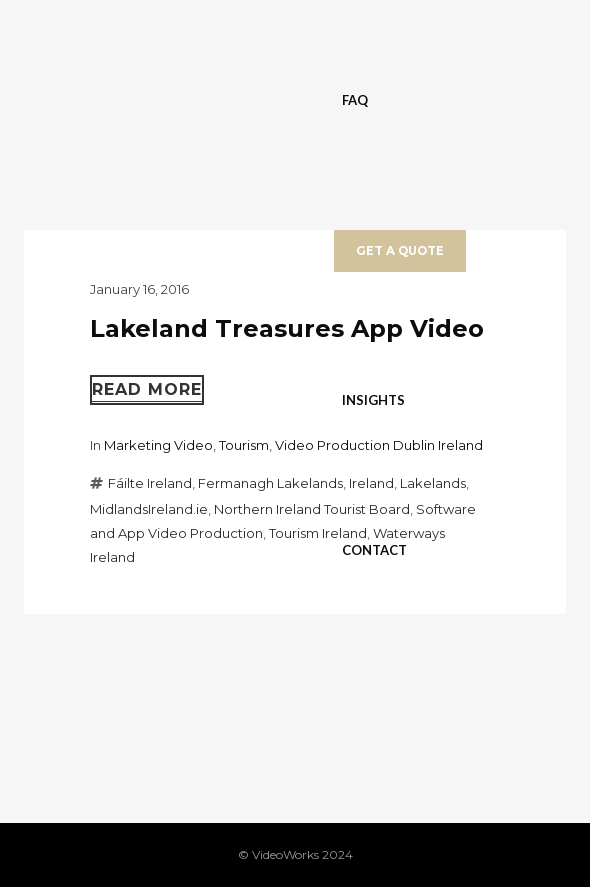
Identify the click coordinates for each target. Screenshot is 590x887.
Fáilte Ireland (150, 483)
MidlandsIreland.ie (149, 509)
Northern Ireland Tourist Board (312, 509)
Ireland (371, 483)
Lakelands (433, 483)
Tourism (244, 445)
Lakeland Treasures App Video (287, 328)
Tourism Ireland (318, 533)
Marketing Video (158, 445)
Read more (147, 389)
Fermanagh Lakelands (270, 483)
